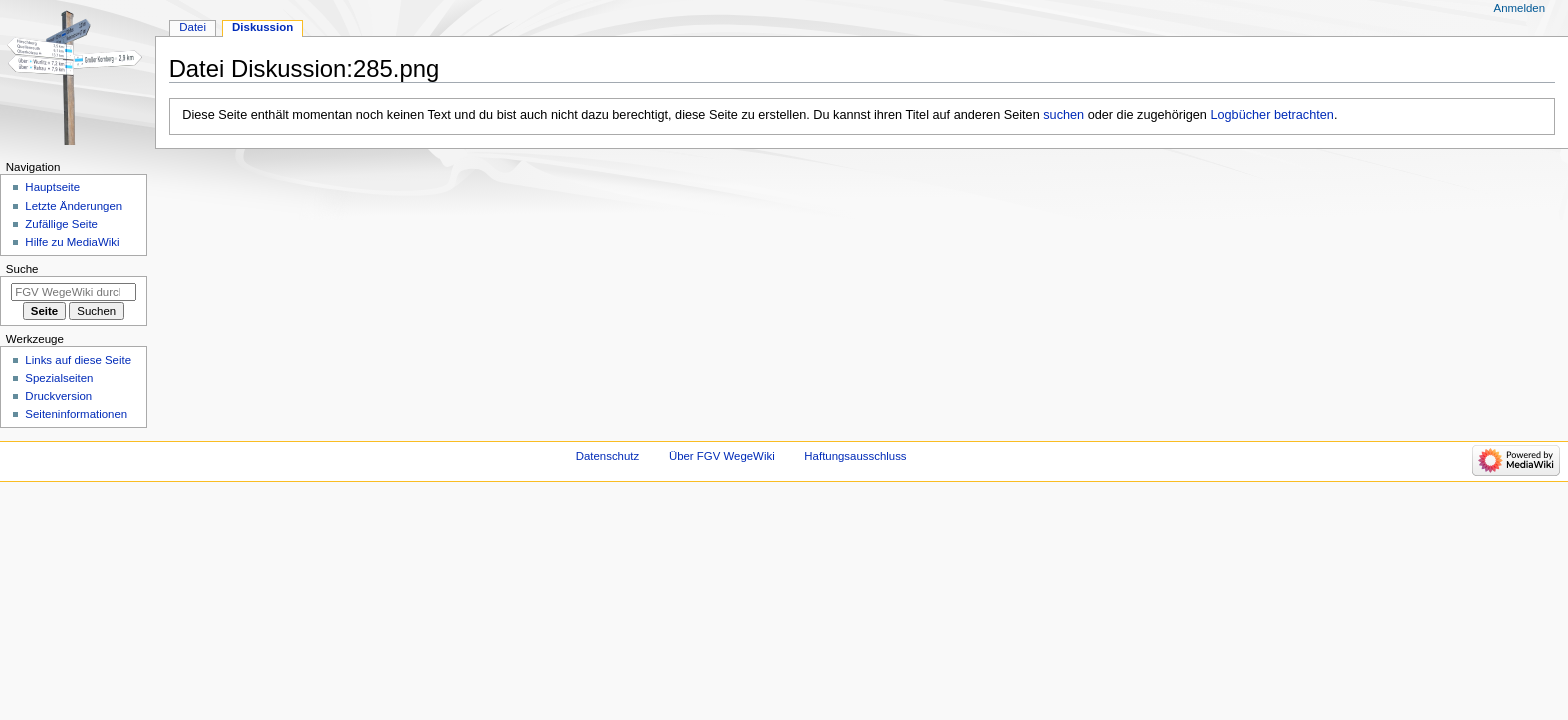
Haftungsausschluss (855, 456)
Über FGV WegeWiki (722, 456)
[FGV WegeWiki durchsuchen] (73, 292)
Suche (22, 269)
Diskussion (262, 27)
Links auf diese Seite (78, 360)
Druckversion (58, 396)
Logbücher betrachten (1271, 115)
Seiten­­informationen (76, 414)
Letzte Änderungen (73, 206)
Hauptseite (52, 187)
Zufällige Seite (61, 224)
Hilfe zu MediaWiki (72, 242)
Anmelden (1520, 8)
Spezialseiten (59, 378)
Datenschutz (608, 456)
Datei (192, 27)
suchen (1063, 115)
